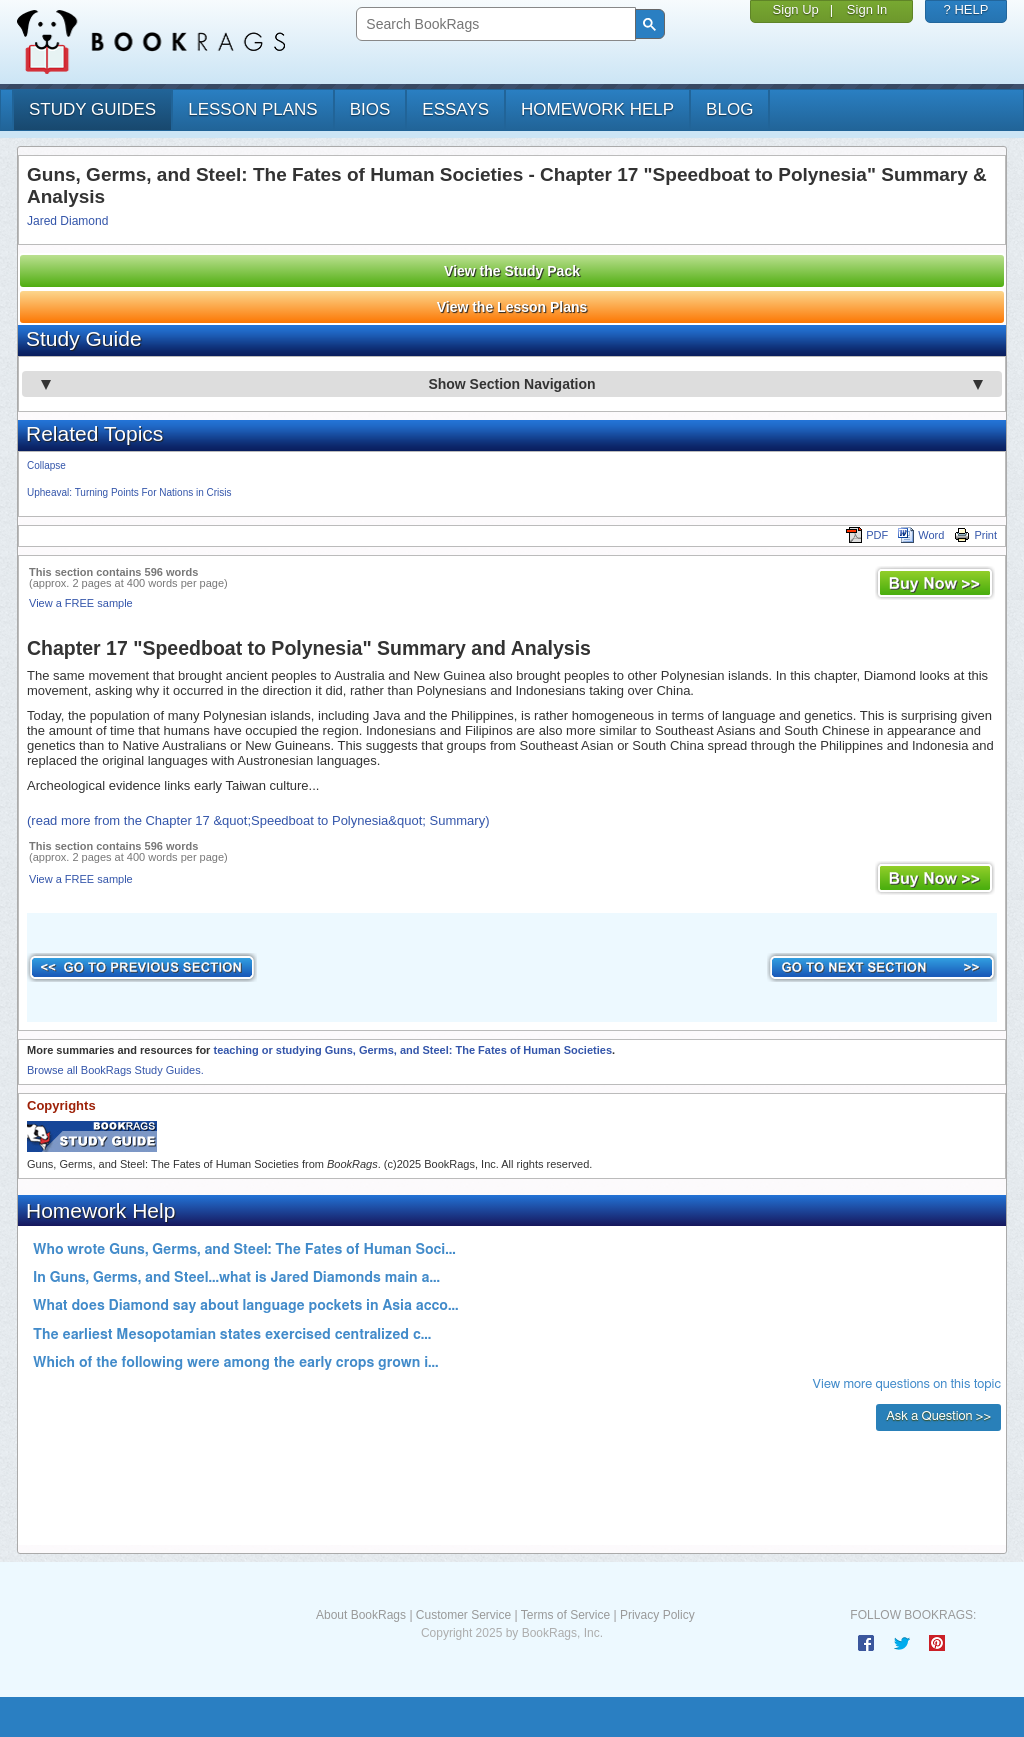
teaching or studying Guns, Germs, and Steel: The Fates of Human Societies (412, 1050)
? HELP (966, 9)
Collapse (46, 465)
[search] (493, 24)
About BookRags (361, 1615)
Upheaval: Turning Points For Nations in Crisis (129, 492)
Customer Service (463, 1615)
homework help (597, 109)
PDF (867, 535)
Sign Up (796, 9)
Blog (729, 109)
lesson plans (252, 109)
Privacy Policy (657, 1615)
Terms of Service (565, 1615)
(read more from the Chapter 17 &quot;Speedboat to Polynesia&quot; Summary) (258, 820)
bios (370, 109)
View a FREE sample (81, 603)
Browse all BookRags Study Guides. (115, 1070)
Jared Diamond (67, 221)
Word (921, 535)
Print (975, 535)
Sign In (867, 9)
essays (455, 109)
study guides (92, 109)
